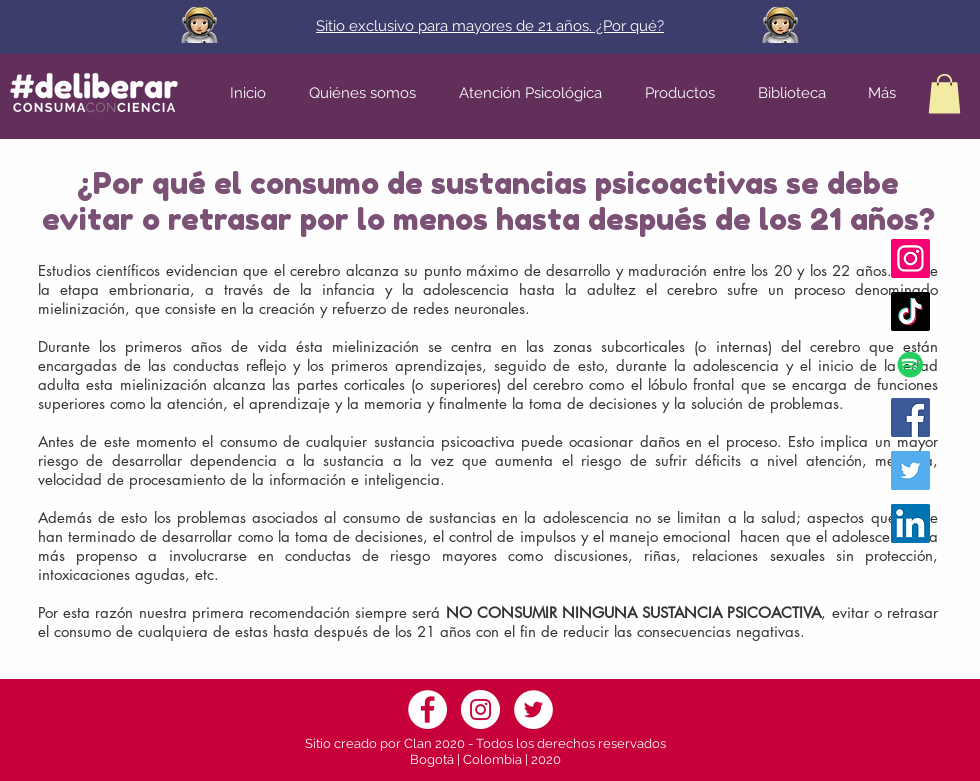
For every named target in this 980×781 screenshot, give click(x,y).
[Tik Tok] (910, 311)
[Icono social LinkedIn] (910, 523)
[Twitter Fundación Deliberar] (910, 470)
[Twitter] (533, 709)
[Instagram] (480, 709)
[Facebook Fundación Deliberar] (910, 417)
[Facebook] (427, 709)
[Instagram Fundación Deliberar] (910, 258)
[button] (944, 93)
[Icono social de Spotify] (910, 364)
